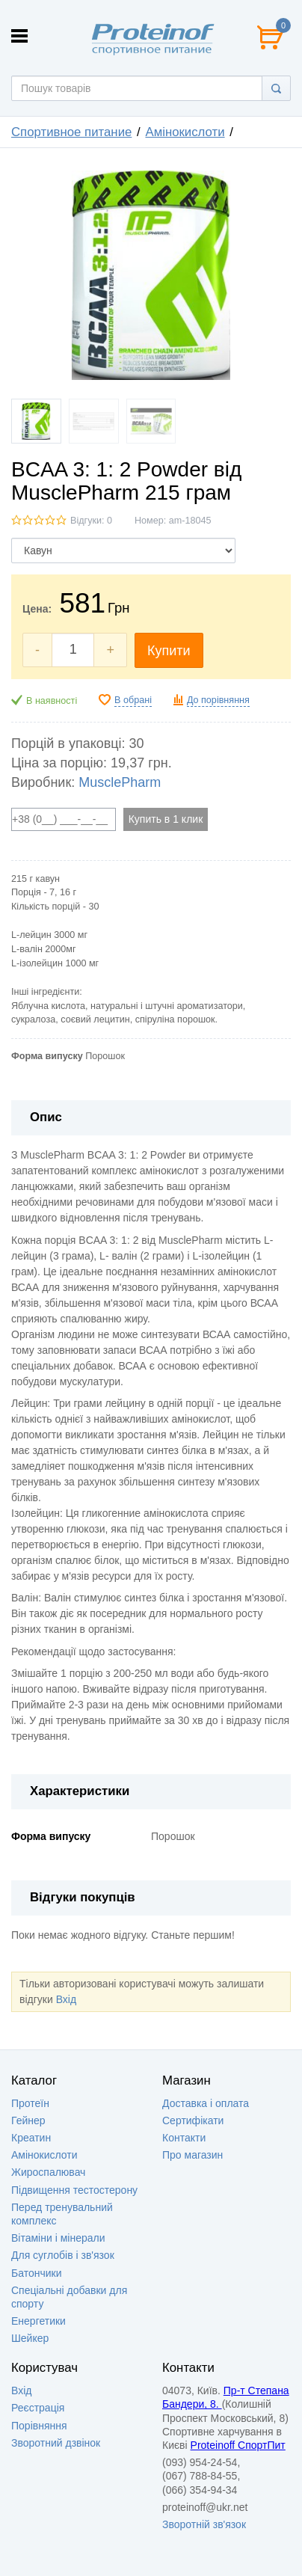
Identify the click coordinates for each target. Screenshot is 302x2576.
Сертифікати (193, 2120)
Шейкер (30, 2338)
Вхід (66, 1999)
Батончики (36, 2273)
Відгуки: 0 (91, 520)
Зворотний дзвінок (55, 2443)
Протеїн (30, 2103)
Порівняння (39, 2426)
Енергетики (38, 2321)
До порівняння (218, 700)
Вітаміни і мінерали (58, 2238)
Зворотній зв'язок (204, 2524)
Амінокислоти (184, 132)
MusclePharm (119, 782)
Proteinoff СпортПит (238, 2445)
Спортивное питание (71, 132)
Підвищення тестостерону (74, 2190)
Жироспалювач (48, 2172)
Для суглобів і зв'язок (62, 2255)
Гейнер (28, 2120)
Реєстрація (37, 2408)
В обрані (133, 700)
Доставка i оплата (205, 2103)
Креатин (31, 2138)
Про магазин (192, 2155)
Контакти (184, 2138)
